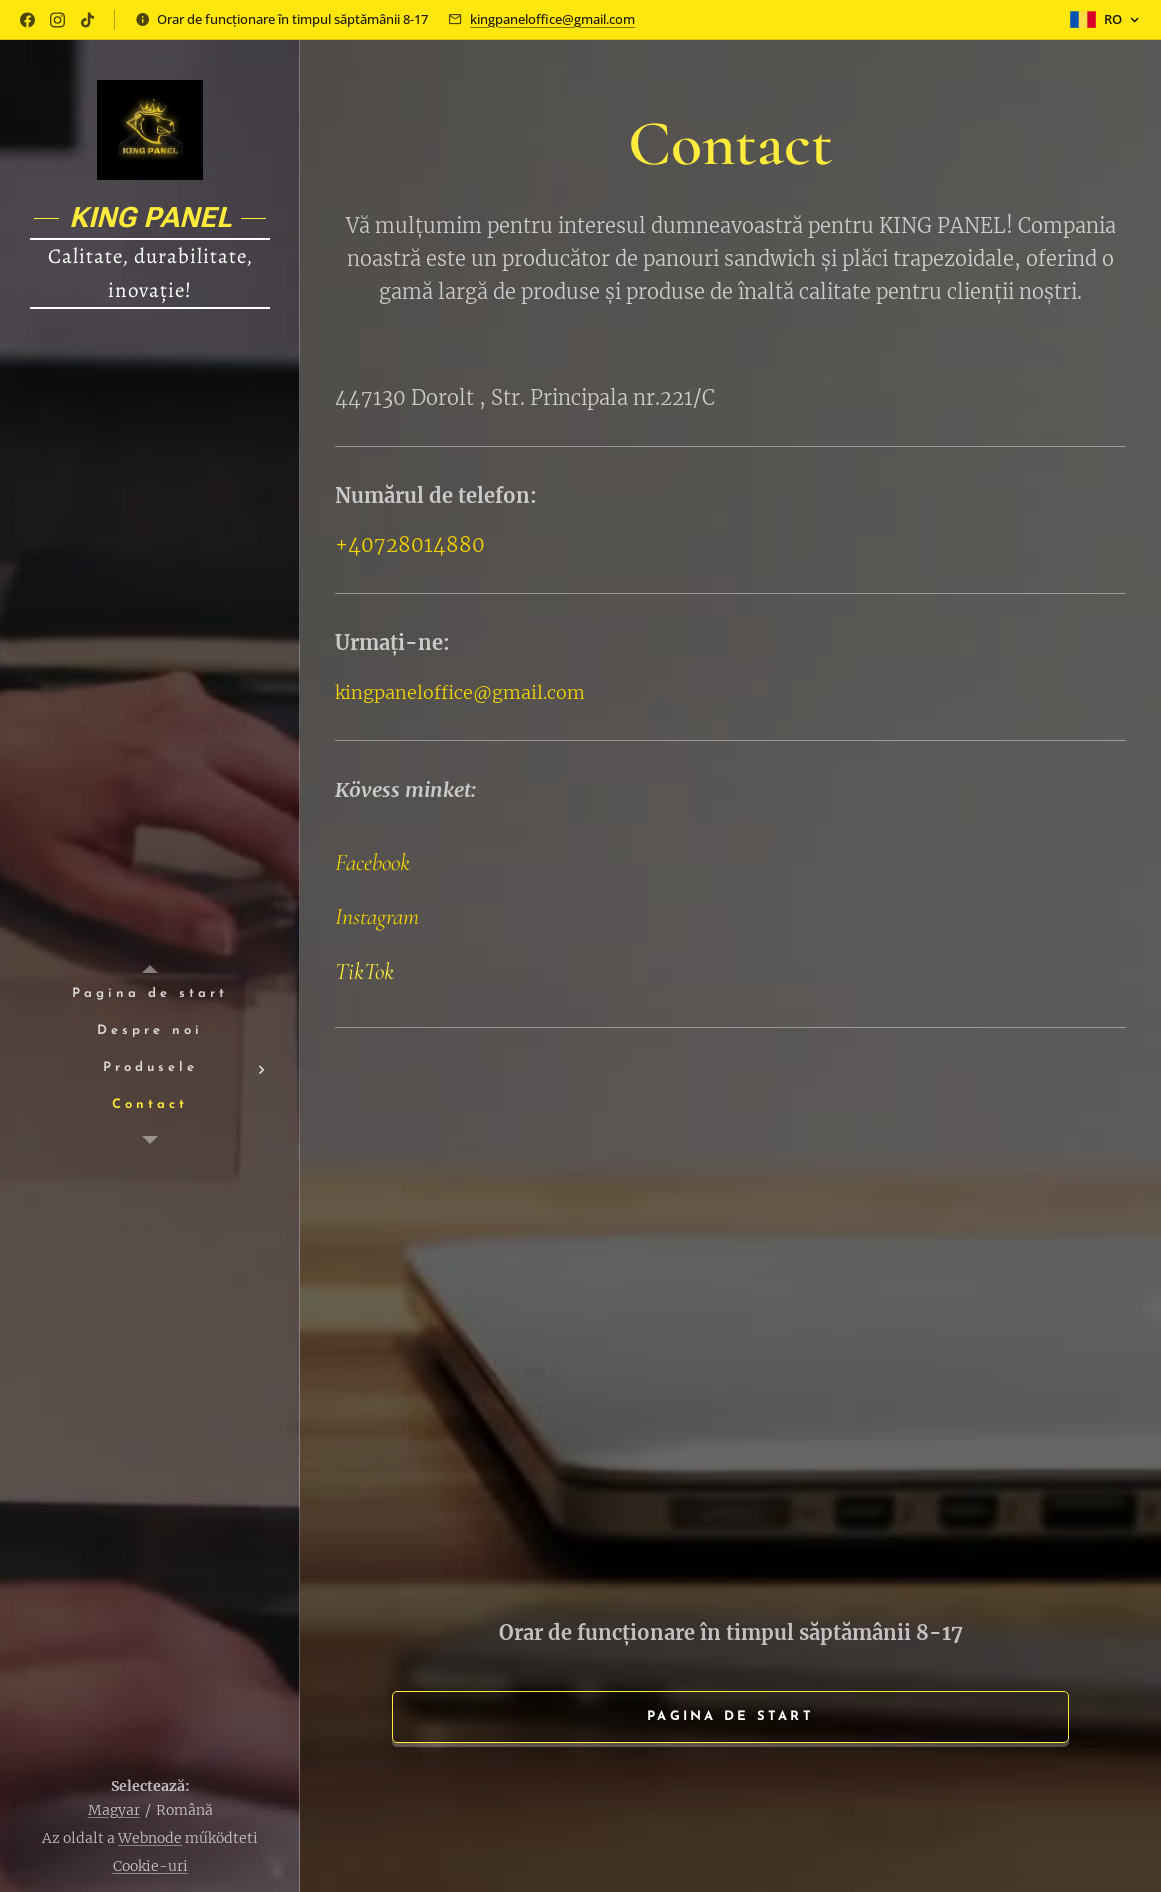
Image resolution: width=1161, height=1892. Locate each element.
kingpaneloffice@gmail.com (552, 19)
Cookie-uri (150, 1866)
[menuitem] (150, 994)
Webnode (150, 1838)
